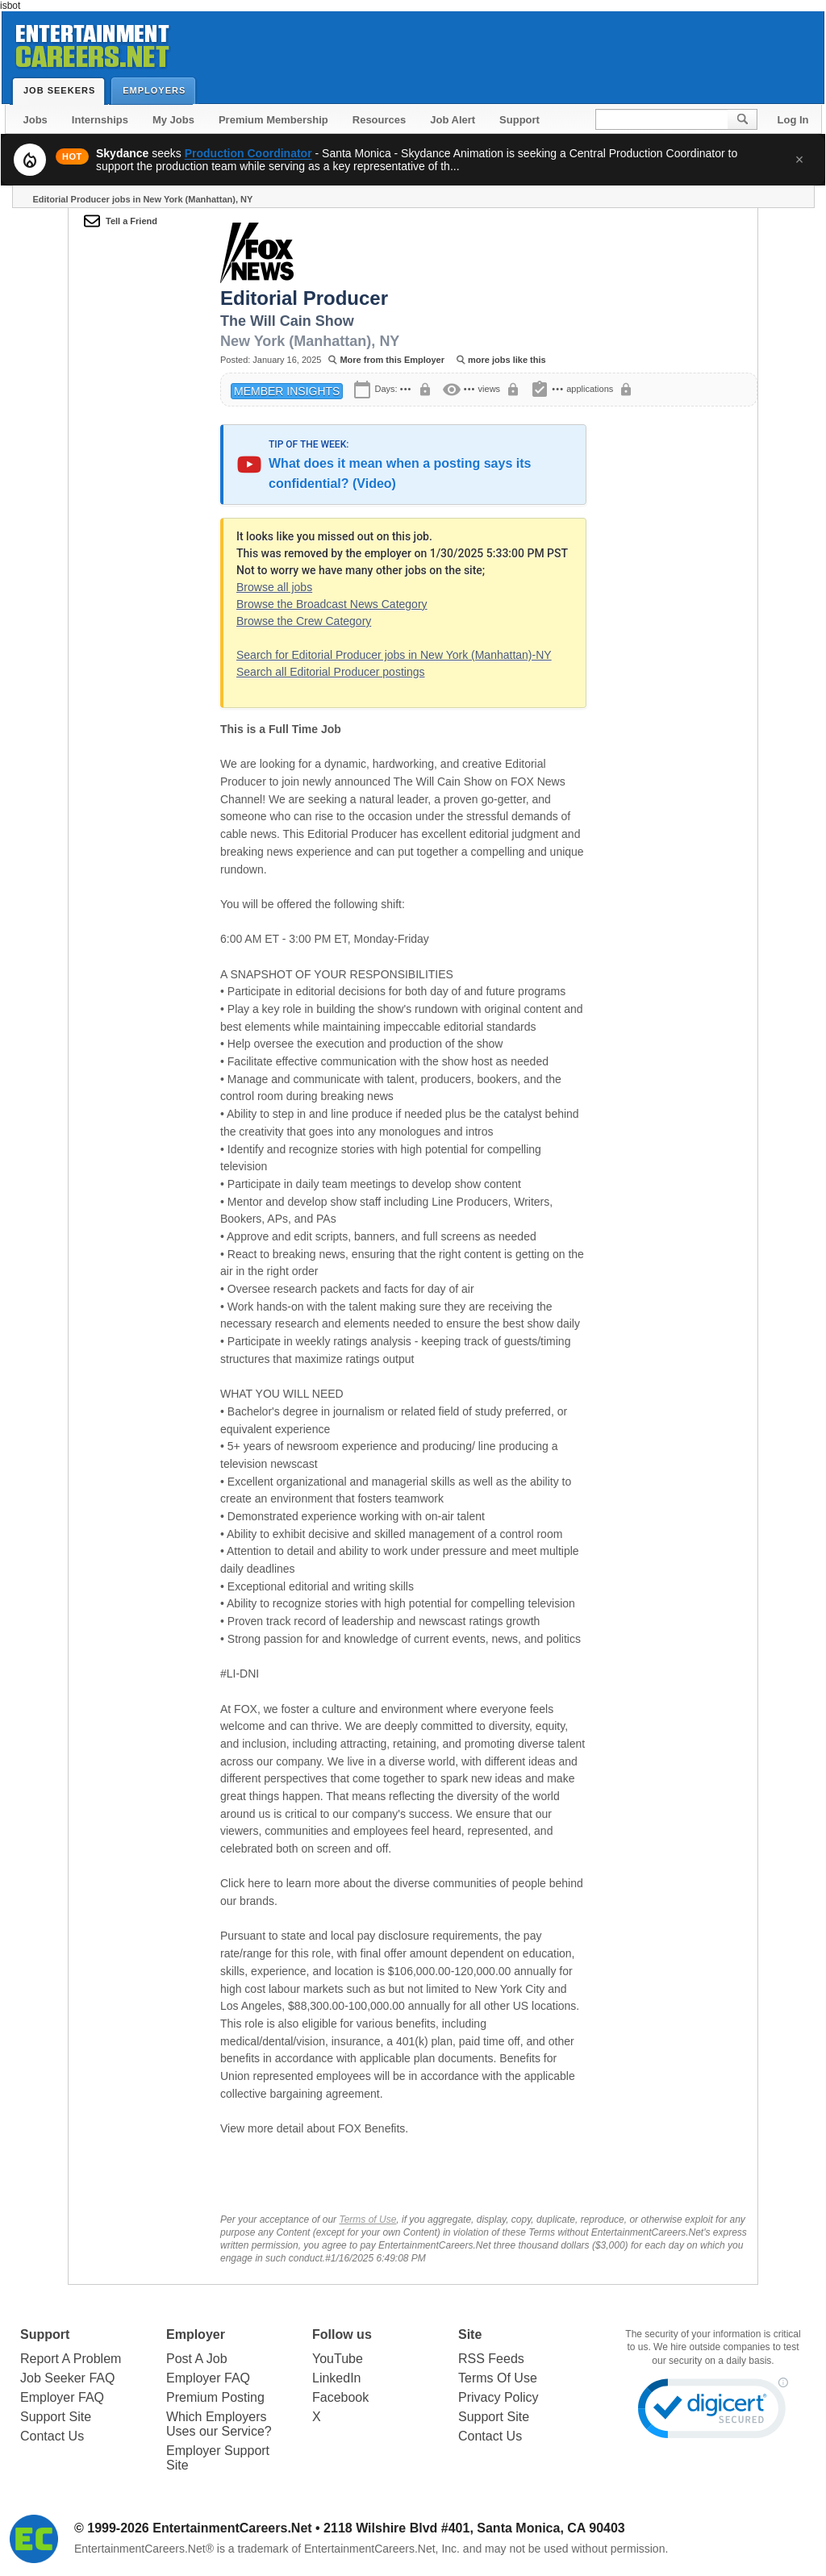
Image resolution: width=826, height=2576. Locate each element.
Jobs (35, 120)
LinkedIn (336, 2378)
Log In (793, 120)
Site (470, 2334)
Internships (100, 120)
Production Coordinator (248, 153)
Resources (379, 120)
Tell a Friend (131, 221)
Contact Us (52, 2436)
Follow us (342, 2334)
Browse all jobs (274, 587)
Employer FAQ (62, 2397)
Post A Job (196, 2359)
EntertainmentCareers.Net (231, 2528)
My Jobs (173, 120)
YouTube (337, 2359)
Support (519, 120)
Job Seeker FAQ (67, 2378)
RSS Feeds (491, 2359)
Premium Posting (215, 2397)
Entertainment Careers (91, 43)
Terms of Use (367, 2219)
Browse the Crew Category (303, 621)
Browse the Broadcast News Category (332, 604)
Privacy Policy (498, 2397)
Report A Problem (70, 2359)
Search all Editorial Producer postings (330, 671)
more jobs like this (507, 360)
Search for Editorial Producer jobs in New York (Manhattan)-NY (394, 654)
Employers (158, 90)
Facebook (340, 2397)
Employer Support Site (217, 2458)
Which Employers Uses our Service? (219, 2424)
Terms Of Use (497, 2378)
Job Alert (452, 120)
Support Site (55, 2417)
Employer (195, 2334)
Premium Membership (273, 120)
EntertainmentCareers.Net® (144, 2548)
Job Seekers (62, 90)
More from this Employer (392, 360)
